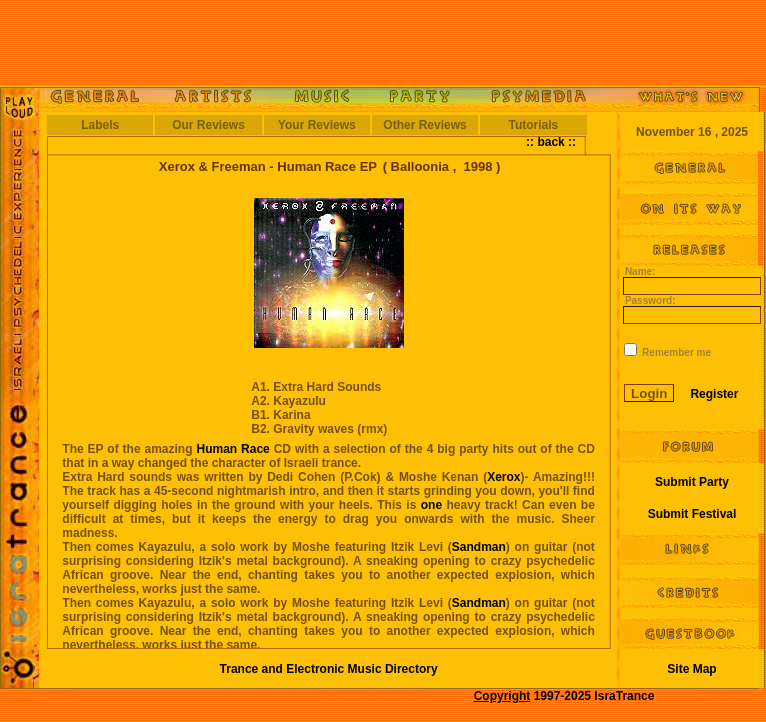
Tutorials (533, 125)
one (431, 505)
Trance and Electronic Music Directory (329, 669)
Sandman (479, 547)
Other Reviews (424, 125)
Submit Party (692, 482)
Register (714, 394)
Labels (100, 125)
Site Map (691, 669)
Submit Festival (692, 514)
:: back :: (551, 142)
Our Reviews (208, 125)
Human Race (232, 449)
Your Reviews (317, 125)
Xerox (503, 477)
